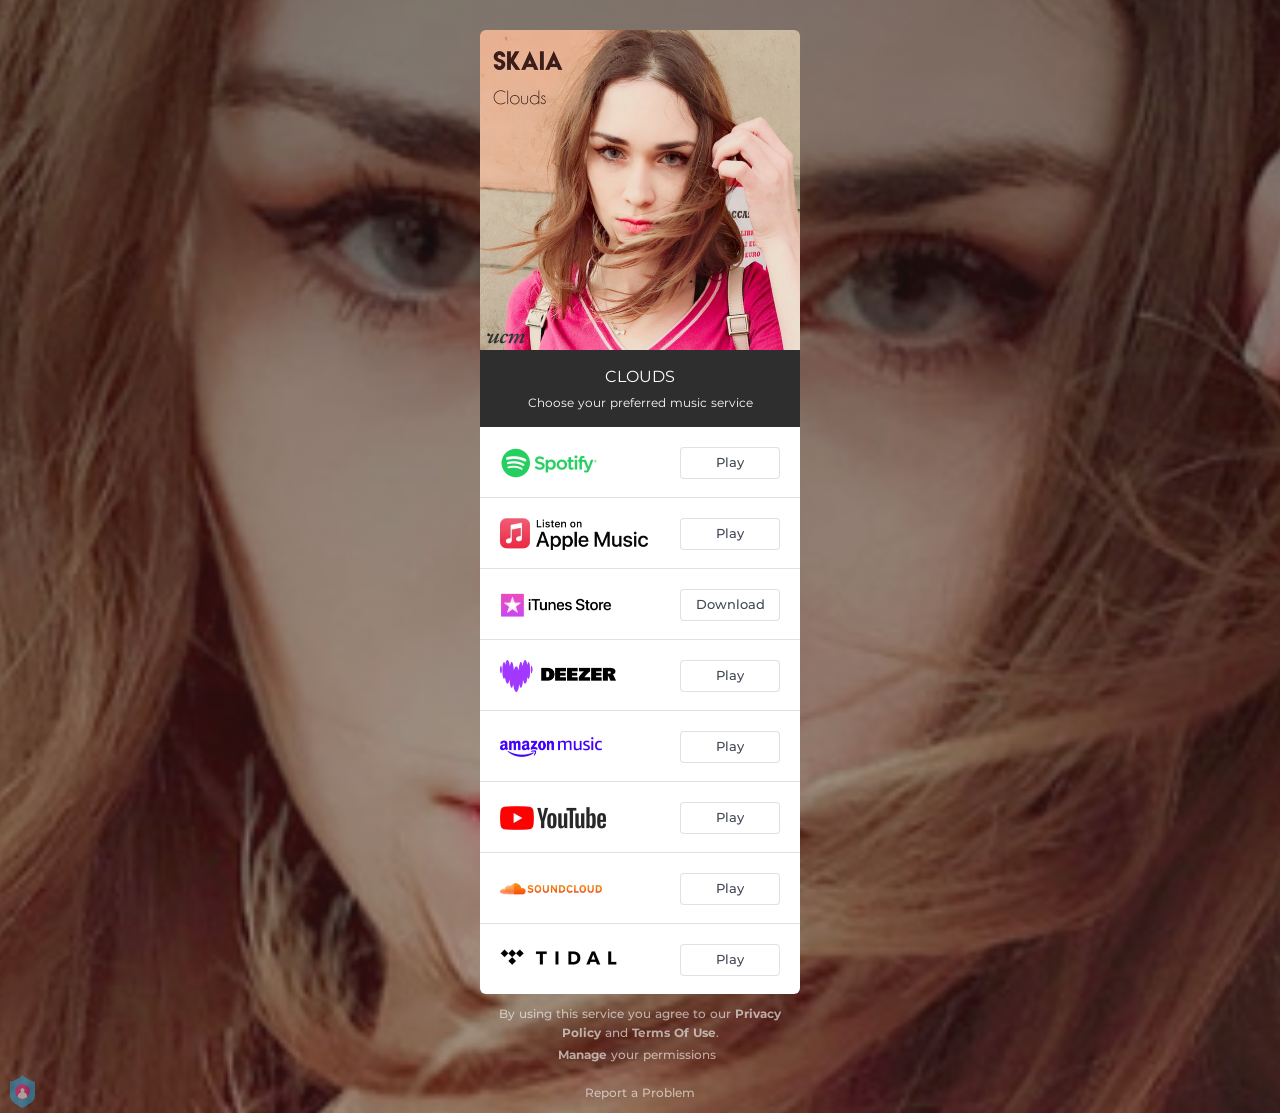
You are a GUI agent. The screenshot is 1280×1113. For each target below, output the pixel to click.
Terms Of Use (674, 1032)
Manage (582, 1054)
